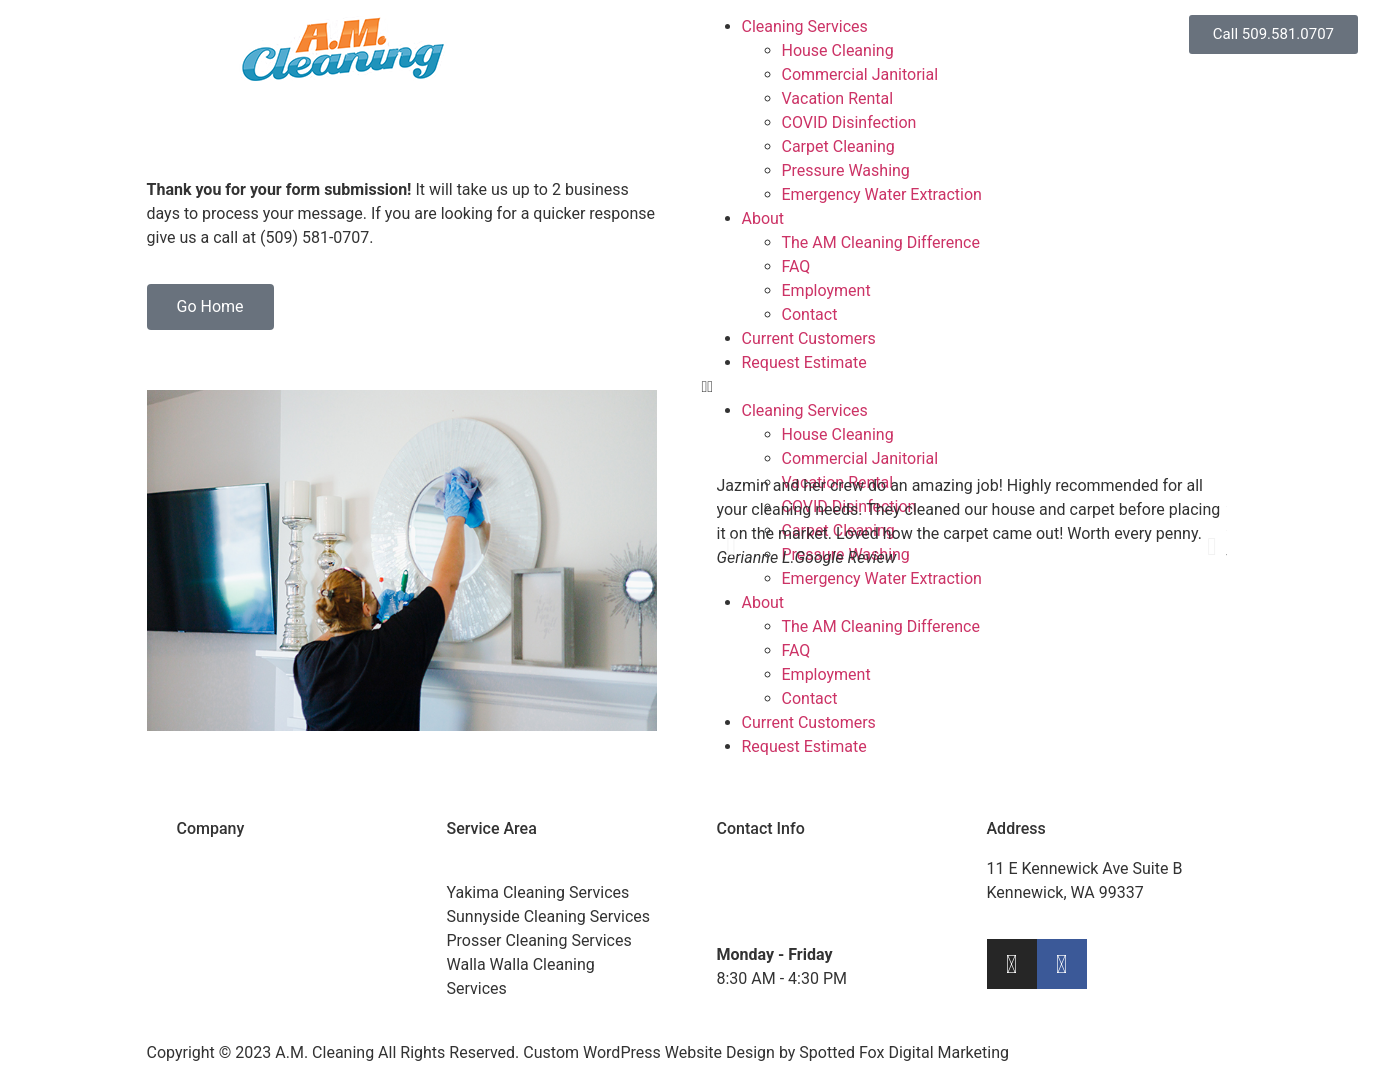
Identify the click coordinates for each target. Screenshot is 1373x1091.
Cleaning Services (805, 26)
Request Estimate (804, 362)
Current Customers (809, 338)
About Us (209, 868)
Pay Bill (203, 964)
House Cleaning (838, 50)
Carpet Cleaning (838, 146)
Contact (810, 314)
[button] (731, 546)
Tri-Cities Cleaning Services (543, 868)
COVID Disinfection (849, 122)
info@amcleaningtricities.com (823, 916)
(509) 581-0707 (824, 868)
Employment (826, 290)
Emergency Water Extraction (882, 194)
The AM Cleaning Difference (881, 242)
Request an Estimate (250, 940)
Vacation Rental (838, 98)
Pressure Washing (846, 170)
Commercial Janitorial (860, 74)
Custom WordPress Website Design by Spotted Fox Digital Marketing (766, 1052)
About (763, 218)
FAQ (796, 266)
